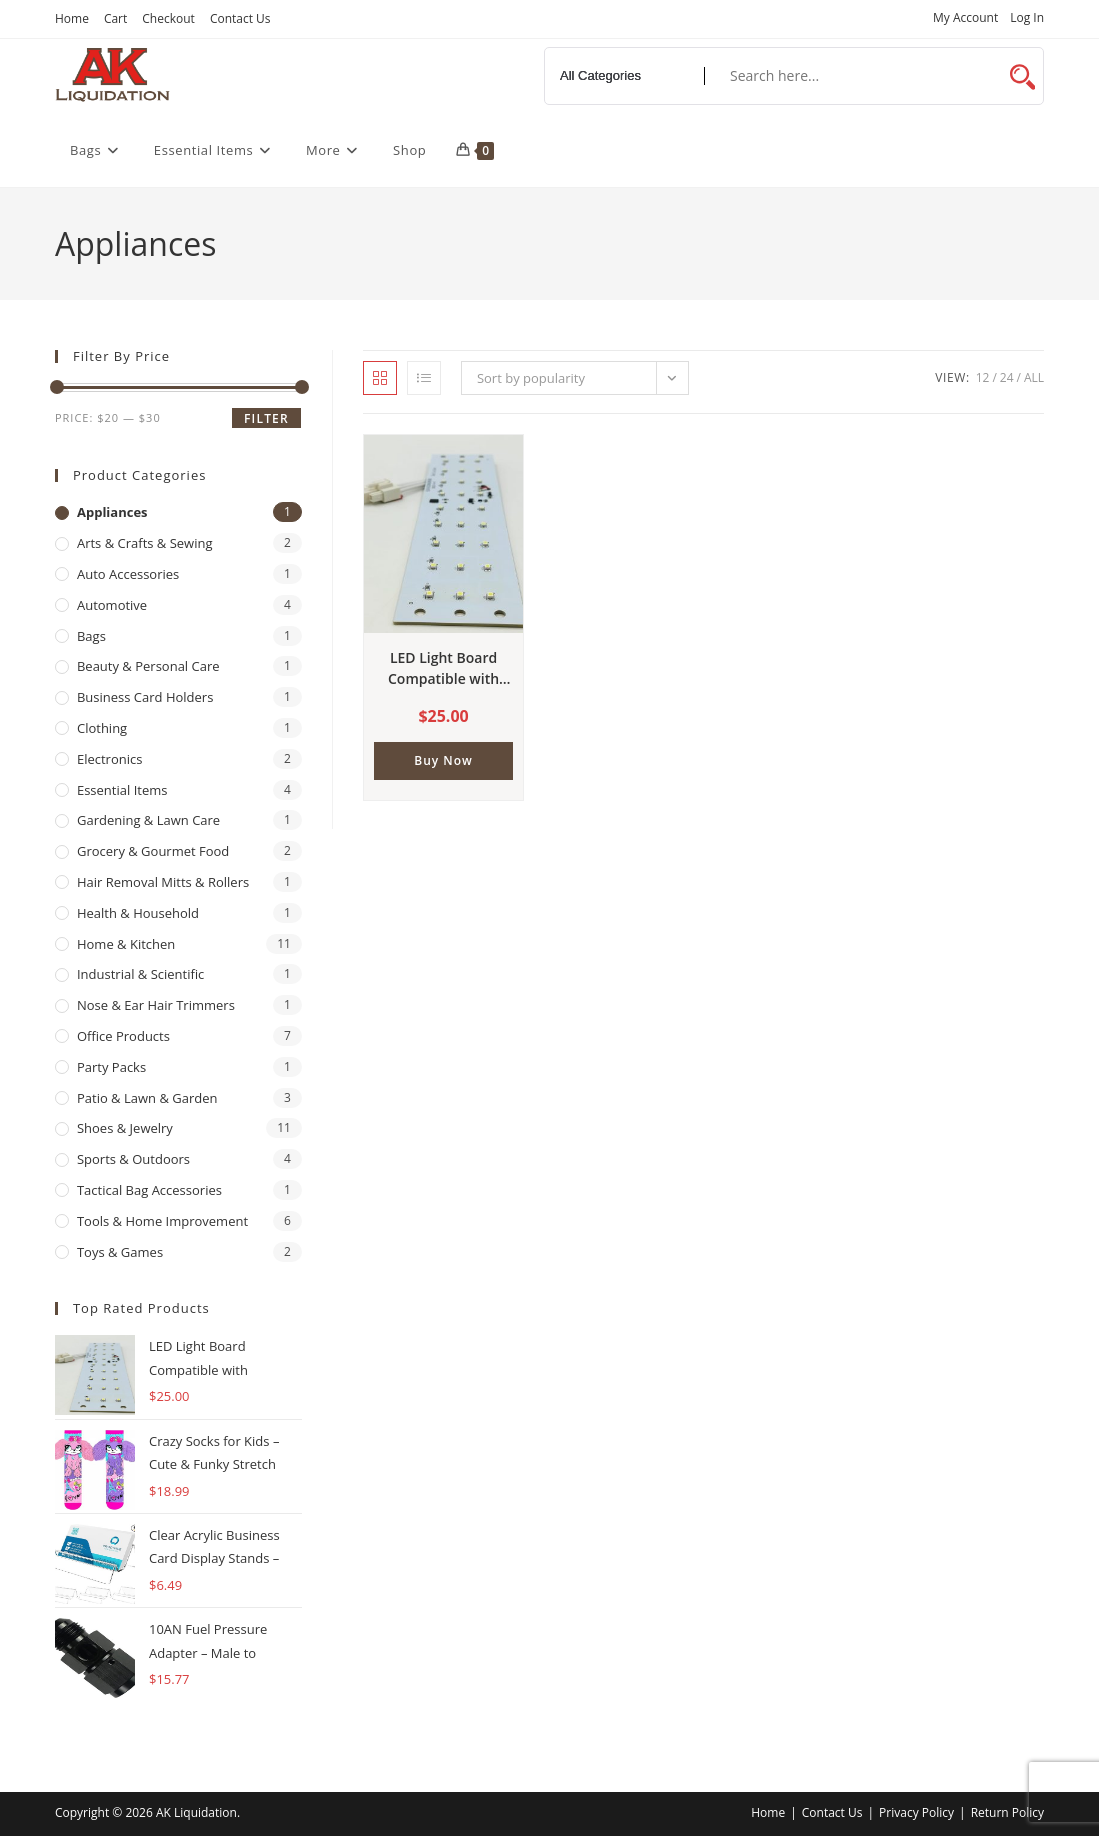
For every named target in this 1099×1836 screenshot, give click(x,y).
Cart (115, 18)
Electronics (109, 759)
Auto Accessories (128, 574)
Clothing (102, 728)
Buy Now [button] (443, 760)
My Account (965, 18)
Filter (266, 418)
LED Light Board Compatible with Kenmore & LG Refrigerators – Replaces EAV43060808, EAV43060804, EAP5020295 (443, 668)
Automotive (112, 605)
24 (1007, 377)
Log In (1027, 18)
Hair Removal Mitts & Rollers (163, 882)
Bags (91, 636)
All (1034, 377)
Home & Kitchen (126, 944)
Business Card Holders (145, 697)
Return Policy (1007, 1812)
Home (72, 18)
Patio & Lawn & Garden (147, 1098)
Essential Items (122, 790)
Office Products (123, 1036)
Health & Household (138, 913)
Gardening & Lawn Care (148, 820)
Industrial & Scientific (140, 974)
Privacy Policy (916, 1812)
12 (983, 377)
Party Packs (111, 1067)
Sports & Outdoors (133, 1159)
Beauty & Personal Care (148, 666)
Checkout (168, 18)
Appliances (112, 512)
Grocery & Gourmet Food (153, 851)
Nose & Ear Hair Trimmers (156, 1005)
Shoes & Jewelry (125, 1128)
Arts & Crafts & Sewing (145, 543)
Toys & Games (120, 1252)
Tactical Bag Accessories (149, 1190)
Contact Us (240, 18)
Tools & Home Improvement (162, 1221)
